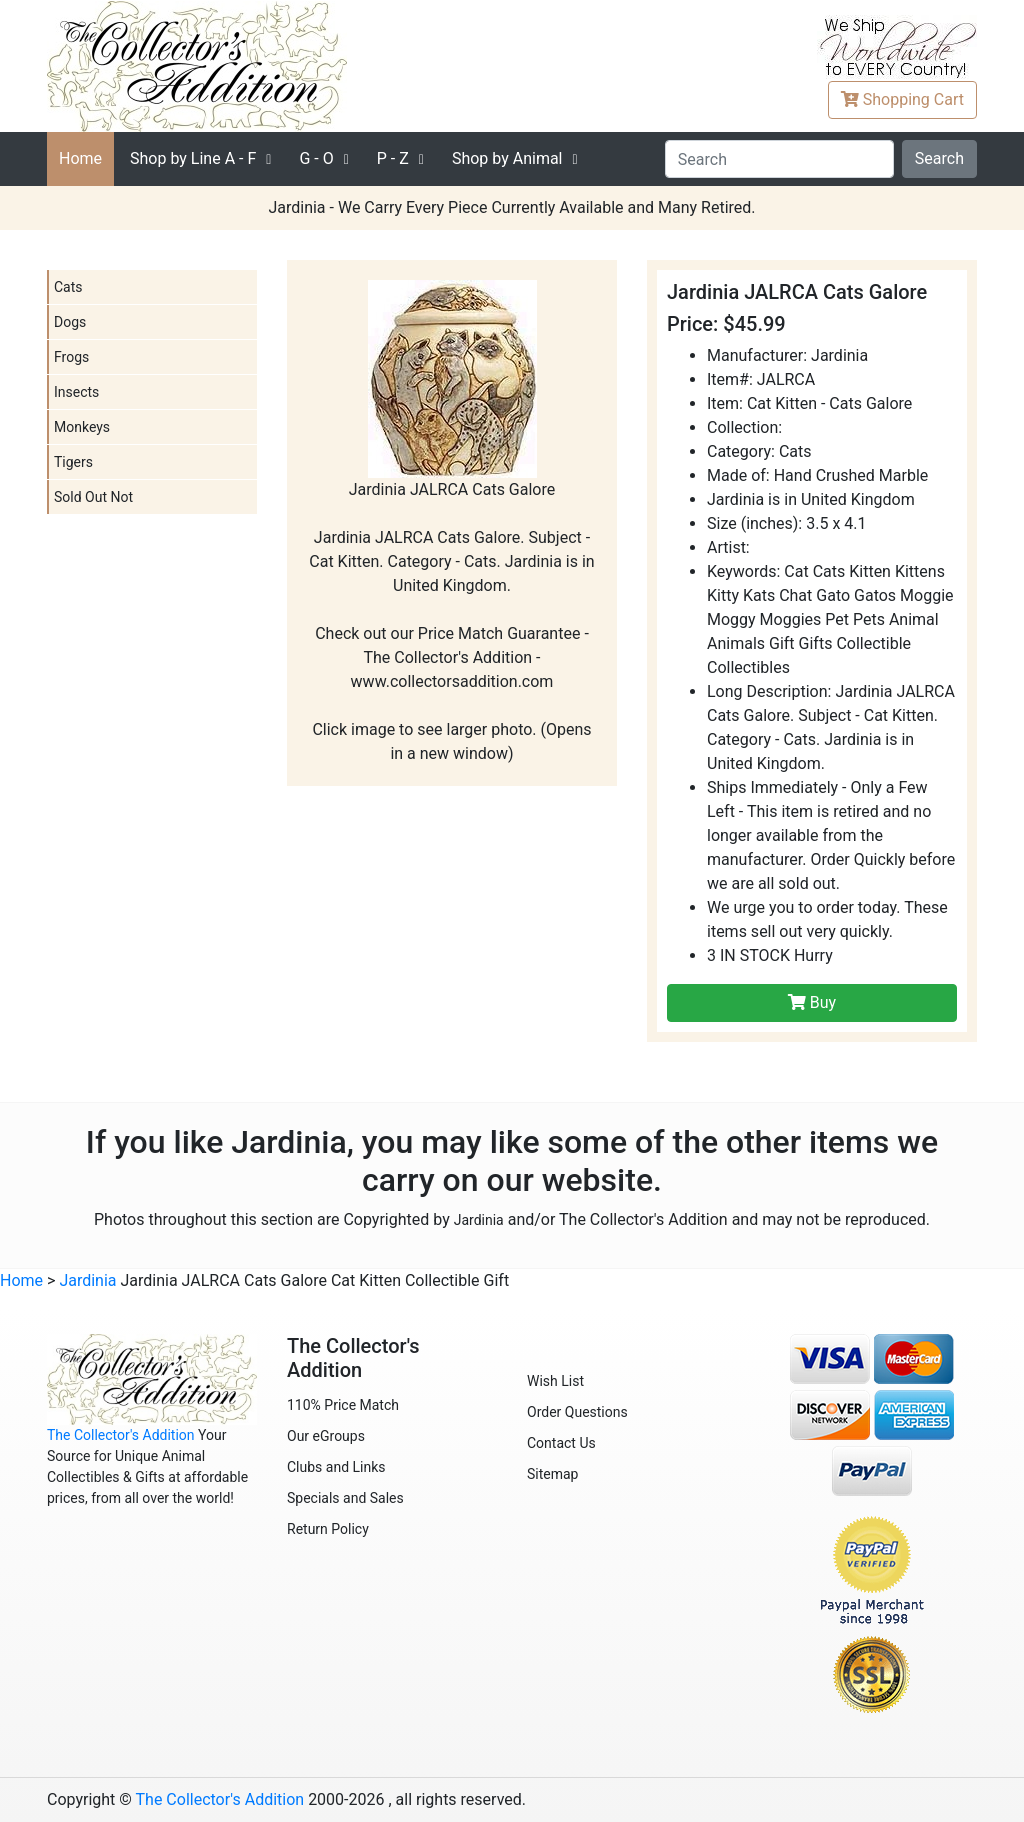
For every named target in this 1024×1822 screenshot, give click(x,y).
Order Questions (577, 1412)
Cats (68, 287)
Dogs (70, 322)
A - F (193, 158)
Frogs (71, 357)
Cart (902, 99)
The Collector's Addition (121, 1435)
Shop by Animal (507, 158)
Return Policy (328, 1529)
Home (80, 158)
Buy (812, 1002)
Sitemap (552, 1474)
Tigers (73, 462)
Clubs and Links (336, 1467)
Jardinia (479, 1220)
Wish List (555, 1381)
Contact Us (561, 1443)
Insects (76, 392)
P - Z (393, 158)
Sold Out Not (93, 497)
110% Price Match (343, 1405)
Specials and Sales (345, 1498)
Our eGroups (326, 1436)
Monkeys (82, 427)
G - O (316, 158)
